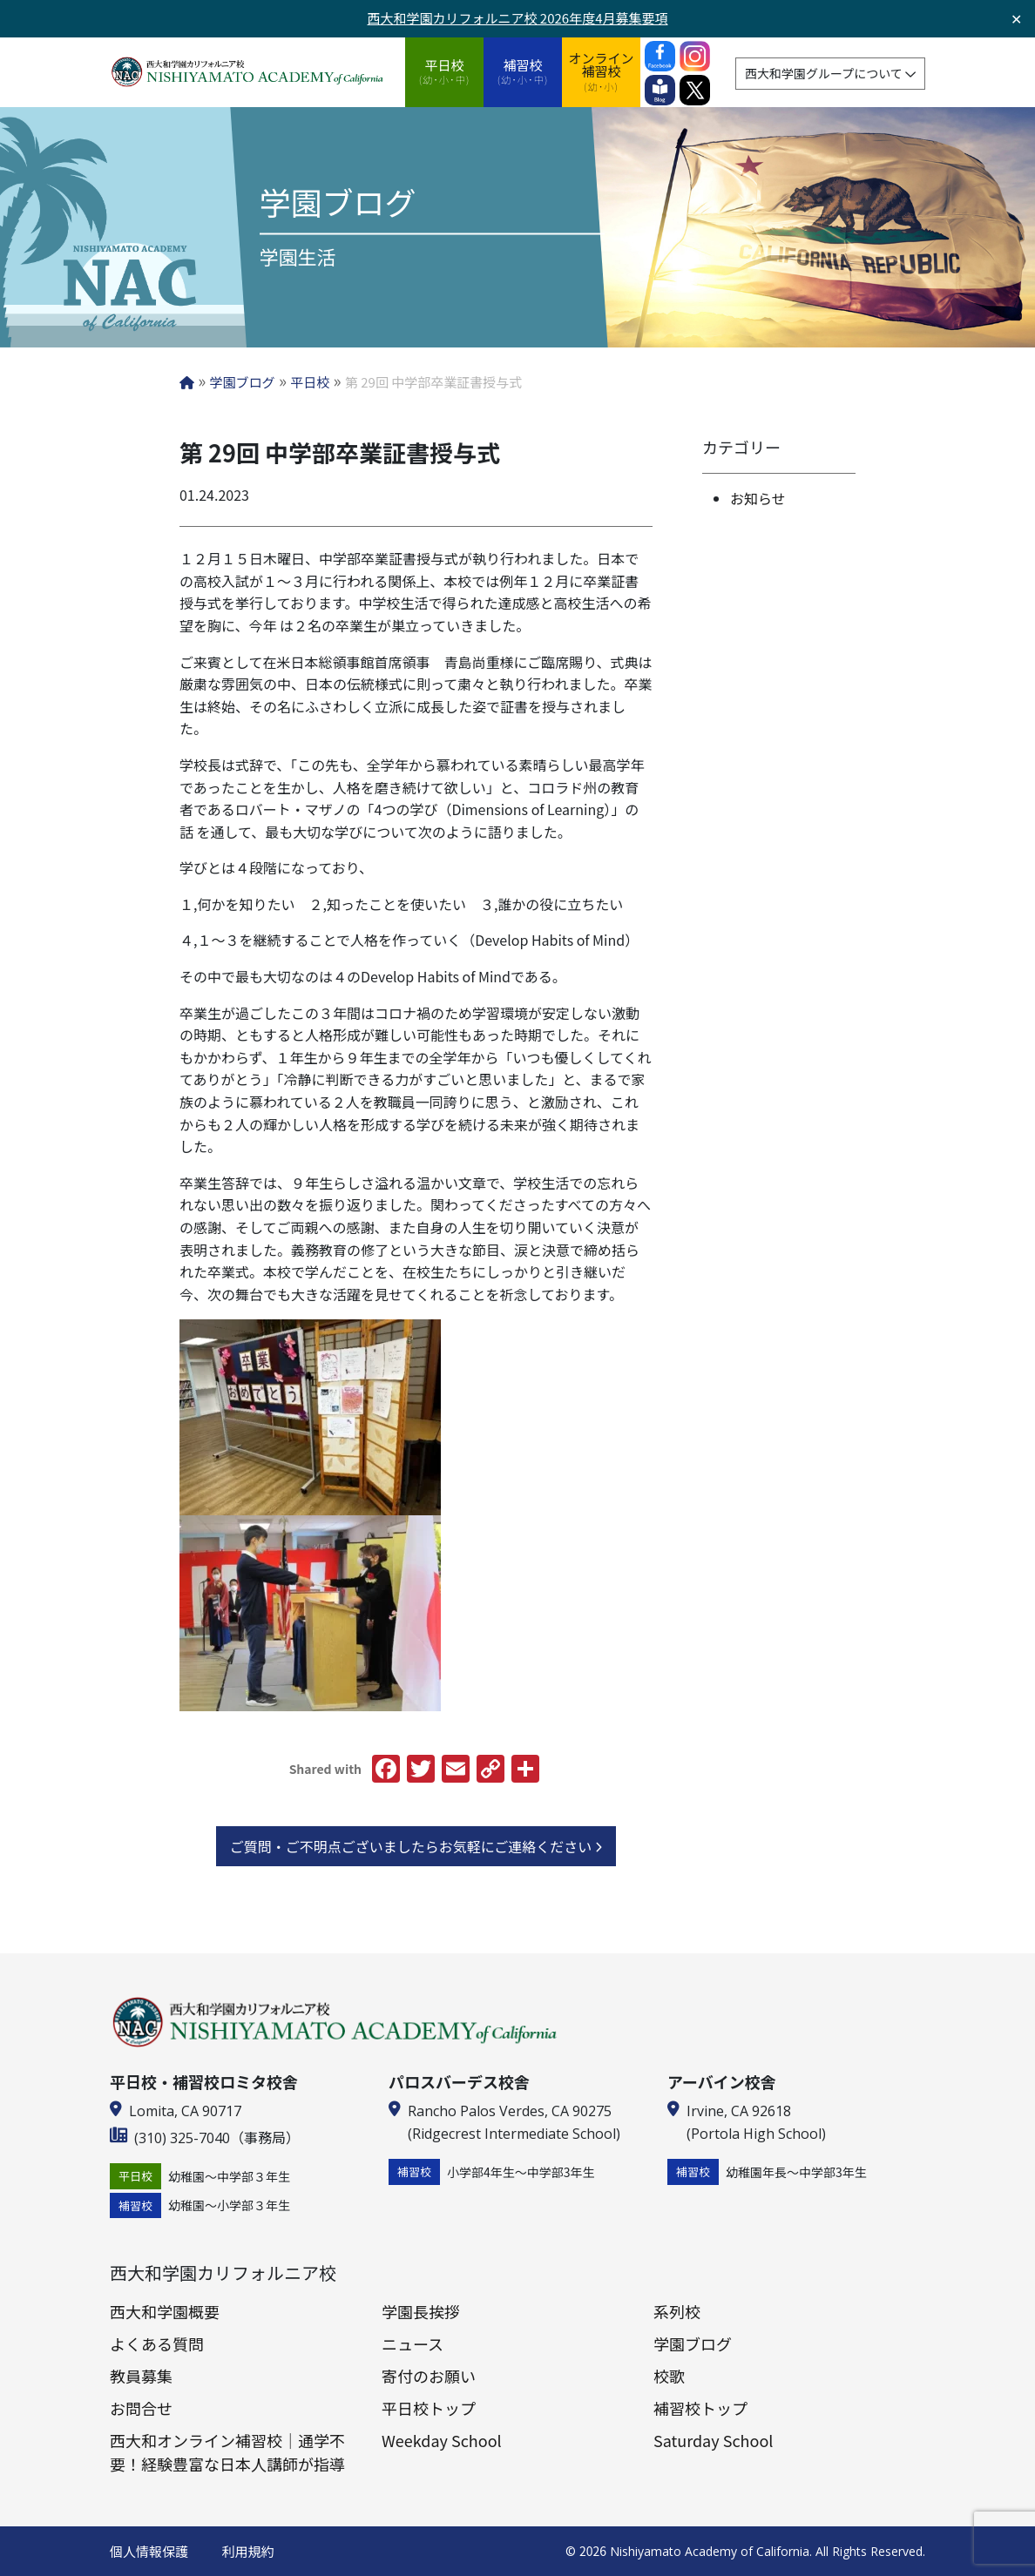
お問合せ (141, 2408)
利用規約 (248, 2551)
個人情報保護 (149, 2551)
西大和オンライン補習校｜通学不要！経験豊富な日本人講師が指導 (227, 2452)
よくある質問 (157, 2343)
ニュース (412, 2343)
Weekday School (442, 2440)
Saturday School (713, 2440)
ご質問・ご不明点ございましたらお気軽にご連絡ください (416, 1846)
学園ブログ (692, 2343)
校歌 (669, 2375)
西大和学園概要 (165, 2311)
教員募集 (141, 2375)
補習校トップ (700, 2408)
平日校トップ (429, 2408)
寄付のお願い (429, 2375)
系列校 (676, 2311)
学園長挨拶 (421, 2311)
